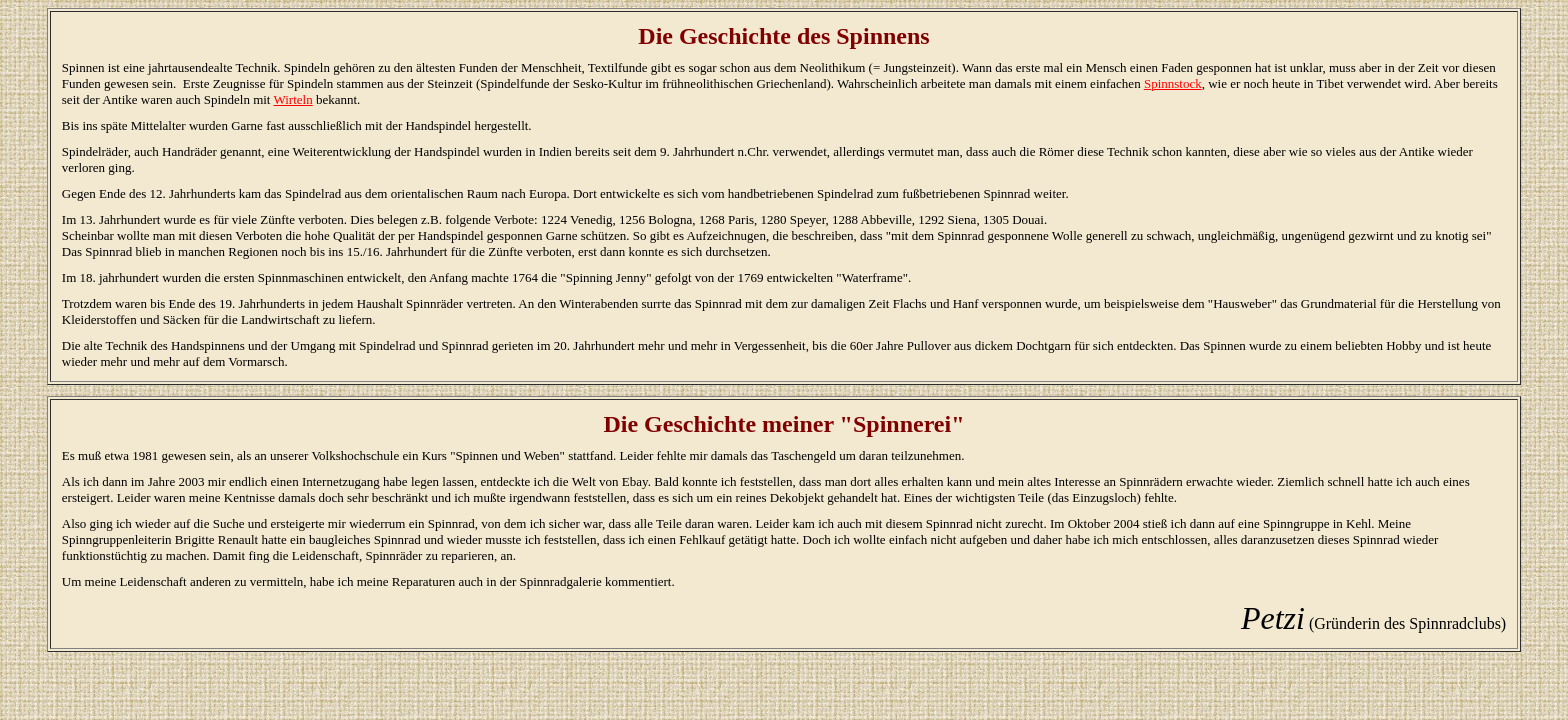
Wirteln (293, 99)
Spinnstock (1173, 83)
